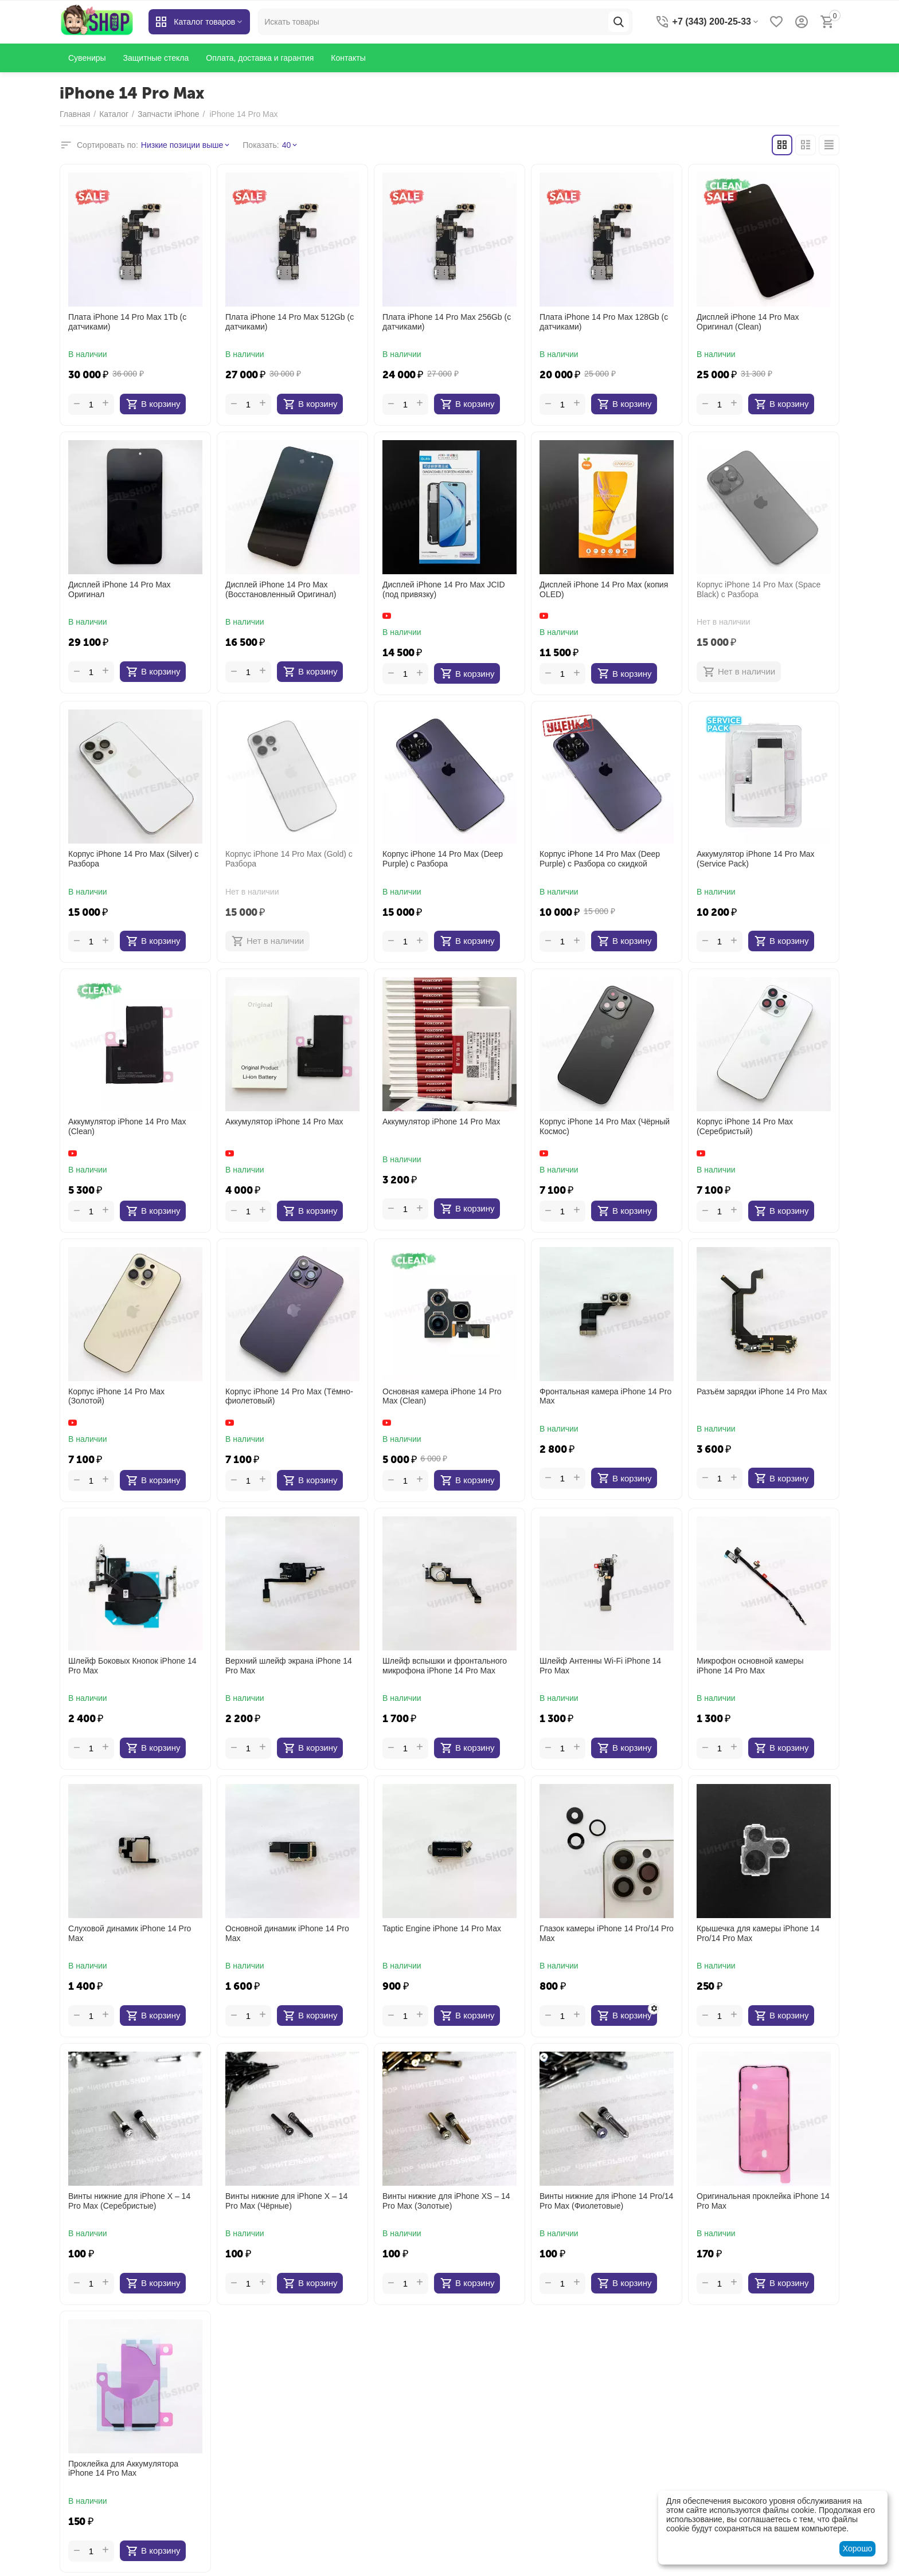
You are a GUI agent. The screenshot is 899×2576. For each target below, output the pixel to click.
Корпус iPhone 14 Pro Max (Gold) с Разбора (289, 858)
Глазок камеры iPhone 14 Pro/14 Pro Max (607, 1933)
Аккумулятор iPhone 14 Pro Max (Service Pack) (756, 858)
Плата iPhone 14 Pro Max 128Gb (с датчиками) (604, 321)
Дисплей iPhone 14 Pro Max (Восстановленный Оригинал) (280, 589)
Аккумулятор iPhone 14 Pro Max (284, 1121)
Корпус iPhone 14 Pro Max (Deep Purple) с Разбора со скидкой (600, 858)
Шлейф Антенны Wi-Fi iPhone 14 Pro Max (600, 1665)
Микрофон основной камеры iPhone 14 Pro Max (750, 1665)
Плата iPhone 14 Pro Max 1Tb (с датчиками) (127, 321)
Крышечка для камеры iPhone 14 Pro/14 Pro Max (758, 1933)
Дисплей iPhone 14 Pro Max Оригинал (119, 589)
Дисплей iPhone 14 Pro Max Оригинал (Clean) (748, 321)
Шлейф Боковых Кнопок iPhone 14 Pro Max (132, 1665)
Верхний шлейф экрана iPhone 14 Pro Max (288, 1665)
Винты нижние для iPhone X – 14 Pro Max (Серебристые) (129, 2200)
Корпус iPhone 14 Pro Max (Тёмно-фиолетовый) (289, 1396)
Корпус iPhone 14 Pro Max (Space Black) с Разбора (758, 589)
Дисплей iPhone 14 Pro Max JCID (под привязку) (443, 589)
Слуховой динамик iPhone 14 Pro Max (129, 1933)
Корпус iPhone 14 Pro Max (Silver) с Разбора (133, 858)
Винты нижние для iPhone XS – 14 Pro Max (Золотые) (446, 2200)
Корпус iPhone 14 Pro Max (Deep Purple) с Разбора (442, 858)
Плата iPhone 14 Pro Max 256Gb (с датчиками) (446, 321)
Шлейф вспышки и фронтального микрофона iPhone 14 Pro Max (444, 1665)
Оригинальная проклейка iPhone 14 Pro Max (763, 2200)
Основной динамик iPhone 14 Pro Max (287, 1933)
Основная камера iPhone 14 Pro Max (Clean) (442, 1396)
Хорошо (858, 2548)
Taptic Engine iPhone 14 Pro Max (441, 1928)
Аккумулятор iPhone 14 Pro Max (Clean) (127, 1126)
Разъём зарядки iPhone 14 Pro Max (762, 1391)
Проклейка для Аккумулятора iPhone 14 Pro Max (123, 2468)
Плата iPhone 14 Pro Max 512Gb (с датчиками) (289, 321)
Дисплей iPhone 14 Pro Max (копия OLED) (604, 589)
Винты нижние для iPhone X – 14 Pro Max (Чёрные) (286, 2200)
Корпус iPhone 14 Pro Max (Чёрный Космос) (605, 1126)
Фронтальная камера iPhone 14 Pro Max (605, 1396)
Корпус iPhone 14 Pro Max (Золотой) (116, 1396)
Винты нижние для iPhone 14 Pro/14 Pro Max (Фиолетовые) (606, 2200)
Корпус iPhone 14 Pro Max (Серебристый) (745, 1126)
